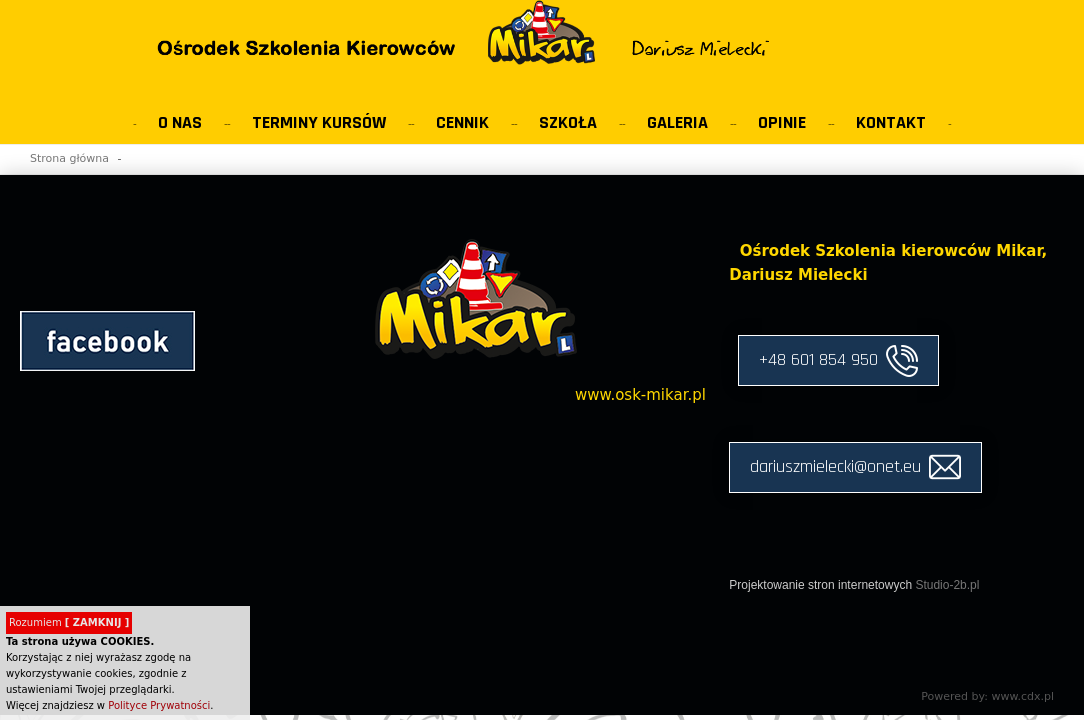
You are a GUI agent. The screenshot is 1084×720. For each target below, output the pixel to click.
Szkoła (568, 122)
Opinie (782, 122)
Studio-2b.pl (947, 585)
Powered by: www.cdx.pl (987, 696)
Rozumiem (69, 622)
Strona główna (69, 158)
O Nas (180, 122)
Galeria (677, 122)
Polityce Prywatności (159, 705)
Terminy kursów (319, 122)
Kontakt (891, 122)
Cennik (462, 122)
